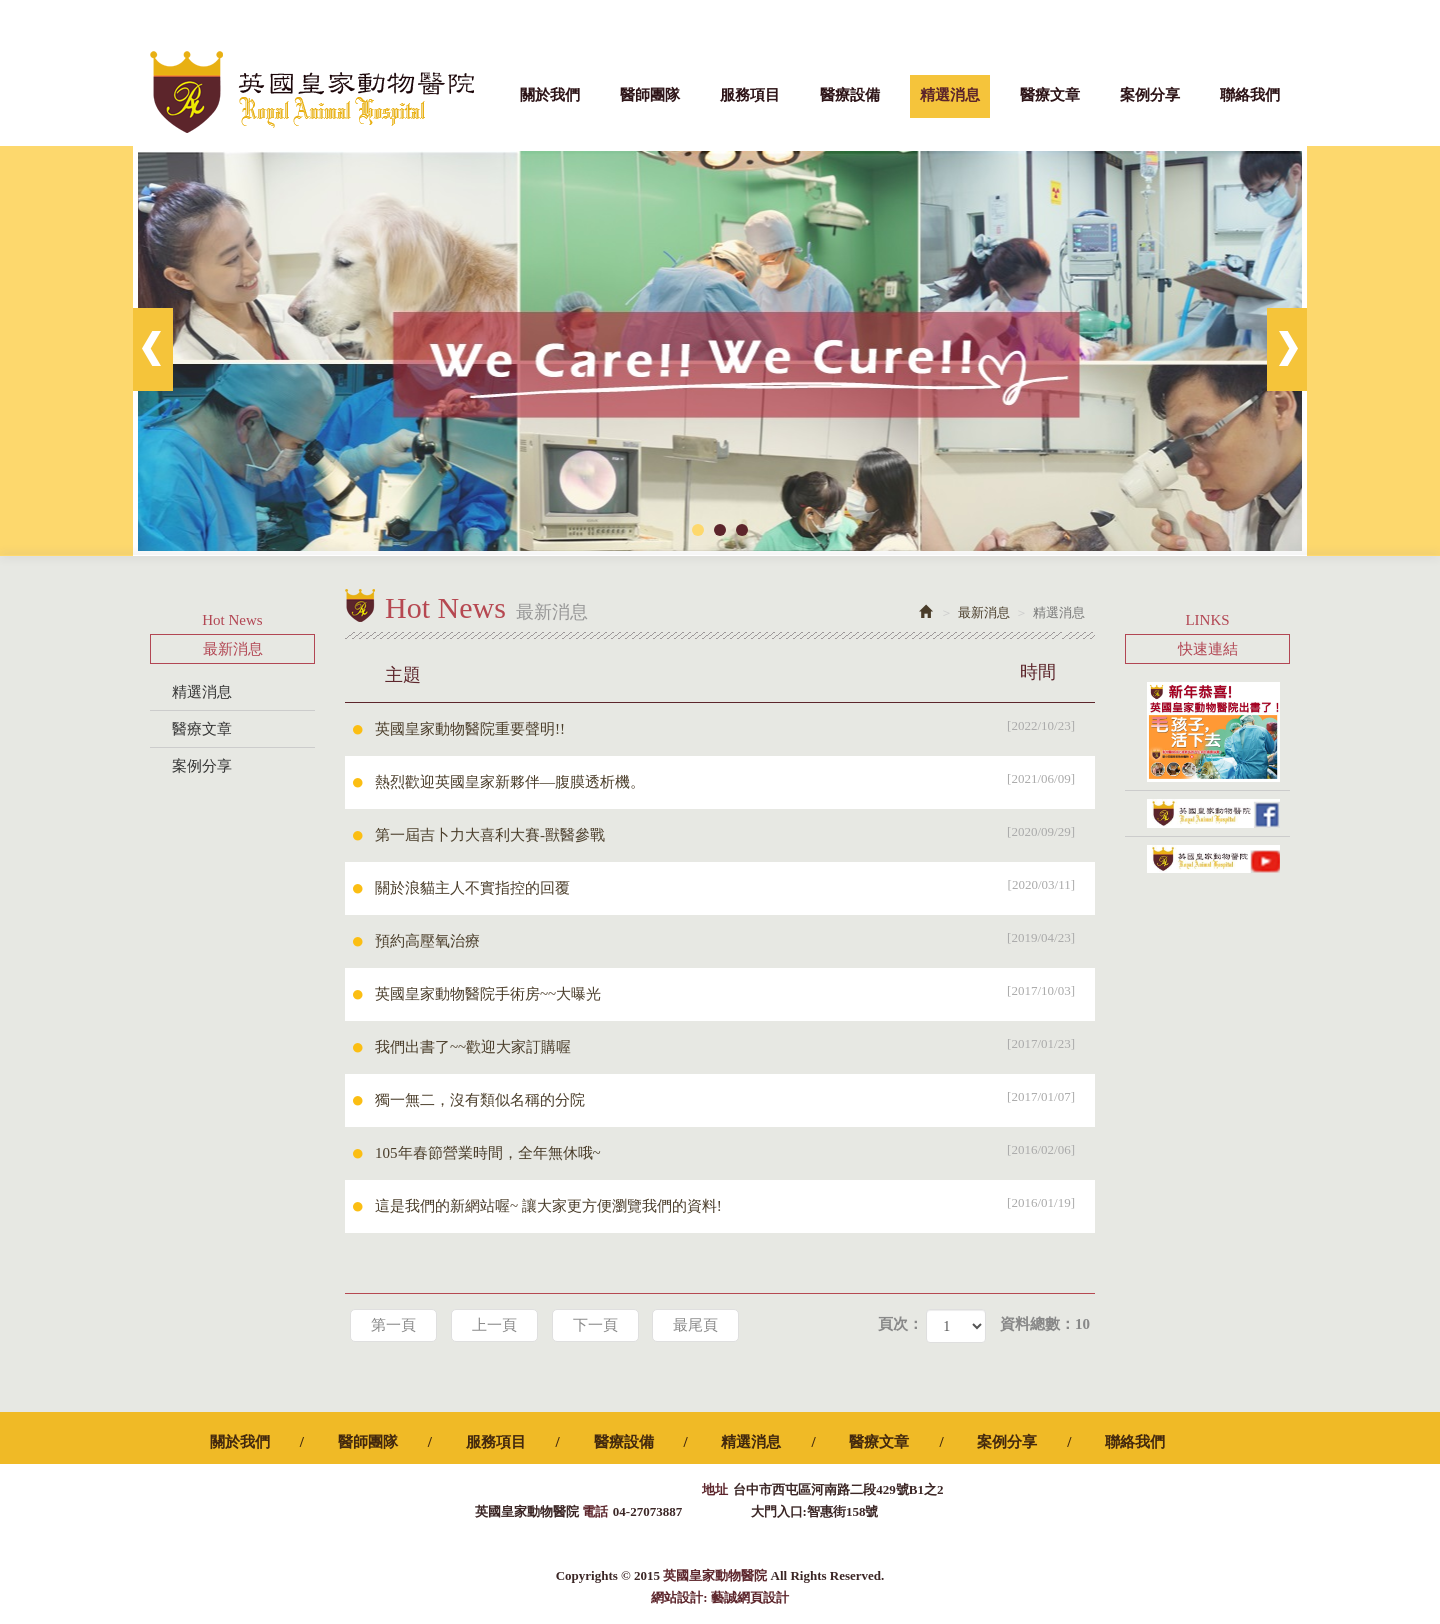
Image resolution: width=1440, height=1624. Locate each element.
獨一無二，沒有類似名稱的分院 (735, 1097)
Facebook (1280, 19)
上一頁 (494, 1325)
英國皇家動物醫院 (312, 92)
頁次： (900, 1324)
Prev (153, 349)
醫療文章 (202, 729)
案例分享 (202, 766)
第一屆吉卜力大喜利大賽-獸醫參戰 (735, 832)
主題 (732, 672)
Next (1287, 349)
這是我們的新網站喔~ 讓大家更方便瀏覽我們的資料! (735, 1203)
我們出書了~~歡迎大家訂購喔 (735, 1044)
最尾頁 (695, 1325)
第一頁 (393, 1325)
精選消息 (202, 692)
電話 (595, 1511)
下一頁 (595, 1325)
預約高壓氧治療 (735, 938)
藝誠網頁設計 (750, 1597)
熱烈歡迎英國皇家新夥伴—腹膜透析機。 (735, 779)
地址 (715, 1489)
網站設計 (677, 1597)
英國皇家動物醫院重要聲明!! (735, 726)
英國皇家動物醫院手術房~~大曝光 (735, 991)
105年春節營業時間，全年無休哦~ (735, 1150)
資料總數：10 (1045, 1324)
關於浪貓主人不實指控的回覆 (735, 885)
